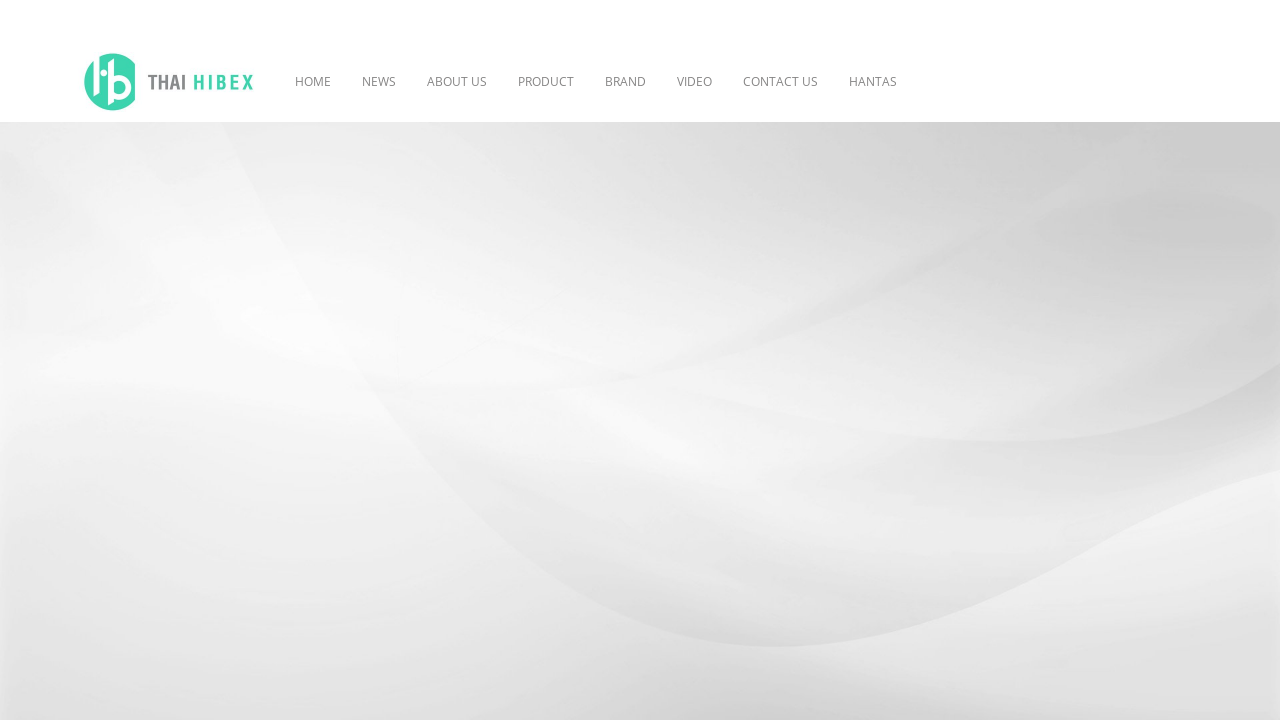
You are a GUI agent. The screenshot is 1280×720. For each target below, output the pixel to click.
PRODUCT (546, 81)
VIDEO (694, 81)
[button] (942, 82)
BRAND (625, 81)
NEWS (379, 81)
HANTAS (873, 81)
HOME (313, 81)
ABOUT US (457, 81)
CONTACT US (780, 81)
